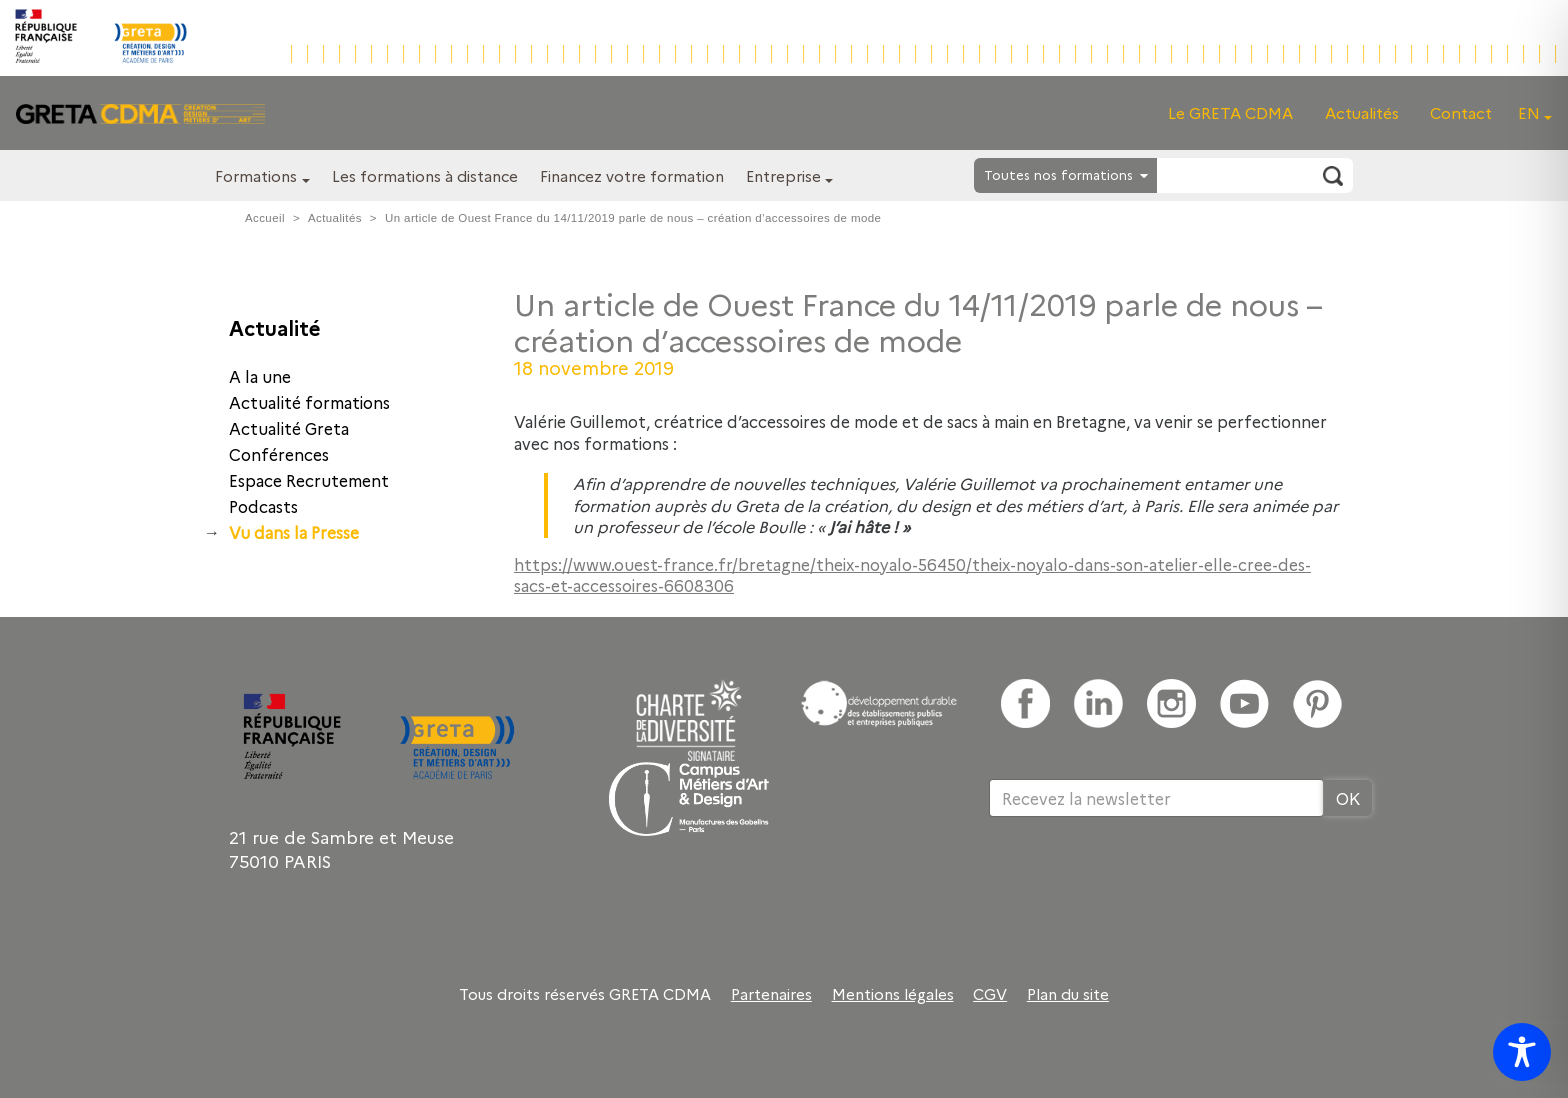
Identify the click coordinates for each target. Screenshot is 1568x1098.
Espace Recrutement (309, 480)
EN (1529, 112)
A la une (260, 376)
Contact (1461, 112)
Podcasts (263, 506)
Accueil (265, 218)
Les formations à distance (425, 175)
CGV (990, 994)
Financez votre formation (632, 175)
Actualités (1362, 112)
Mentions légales (893, 994)
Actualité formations (309, 402)
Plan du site (1068, 994)
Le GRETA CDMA (1230, 112)
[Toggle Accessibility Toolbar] (1522, 1052)
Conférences (279, 454)
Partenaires (771, 994)
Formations (256, 175)
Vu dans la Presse (294, 532)
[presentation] (1141, 882)
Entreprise (783, 175)
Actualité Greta (289, 428)
